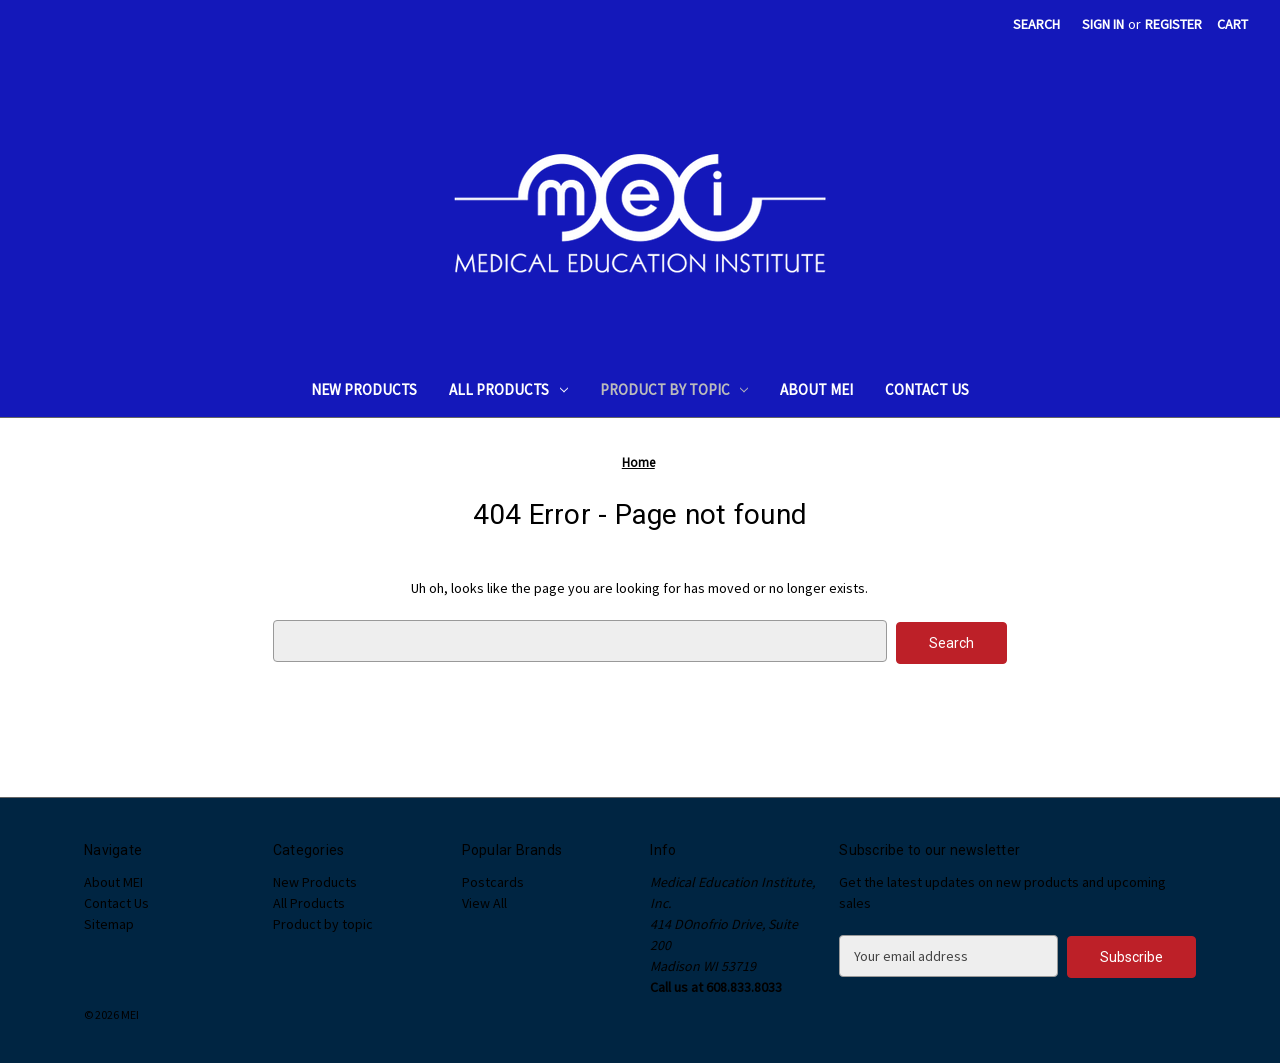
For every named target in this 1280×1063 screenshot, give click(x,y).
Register (1173, 24)
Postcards (493, 880)
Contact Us (927, 389)
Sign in (1103, 24)
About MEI (816, 389)
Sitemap (109, 922)
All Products (508, 389)
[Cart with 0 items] (1232, 24)
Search (1036, 24)
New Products (364, 389)
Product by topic (674, 389)
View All (484, 901)
